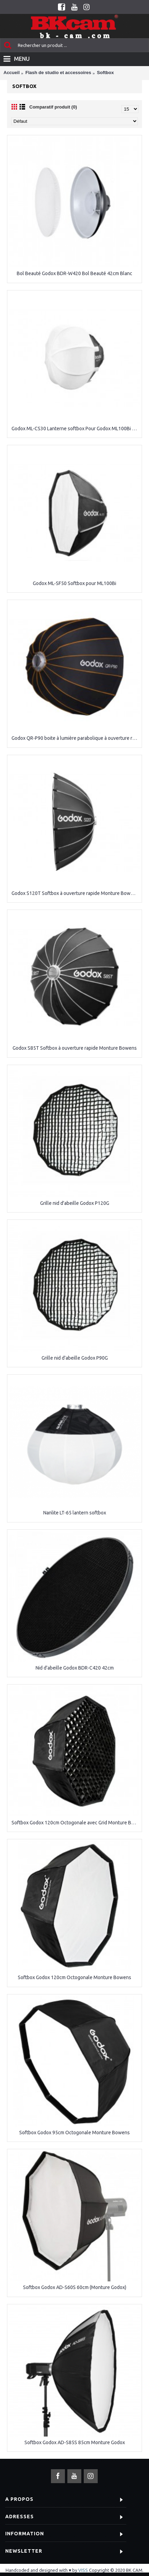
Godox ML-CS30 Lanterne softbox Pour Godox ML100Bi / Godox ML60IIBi (76, 428)
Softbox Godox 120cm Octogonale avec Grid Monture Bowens (76, 1822)
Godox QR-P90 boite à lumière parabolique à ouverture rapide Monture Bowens (76, 738)
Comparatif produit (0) (53, 107)
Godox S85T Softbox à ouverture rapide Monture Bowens (75, 1048)
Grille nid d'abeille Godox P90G (75, 1358)
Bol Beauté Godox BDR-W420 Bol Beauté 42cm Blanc (74, 273)
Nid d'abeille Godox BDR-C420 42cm (75, 1668)
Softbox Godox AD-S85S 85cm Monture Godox (74, 2442)
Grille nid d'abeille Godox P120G (74, 1203)
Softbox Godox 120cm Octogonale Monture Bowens (74, 1977)
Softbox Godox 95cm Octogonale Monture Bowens (74, 2132)
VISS (83, 2570)
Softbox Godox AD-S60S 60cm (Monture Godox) (74, 2287)
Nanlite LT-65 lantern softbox (74, 1512)
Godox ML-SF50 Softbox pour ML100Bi (74, 583)
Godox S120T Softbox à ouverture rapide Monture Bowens (75, 893)
